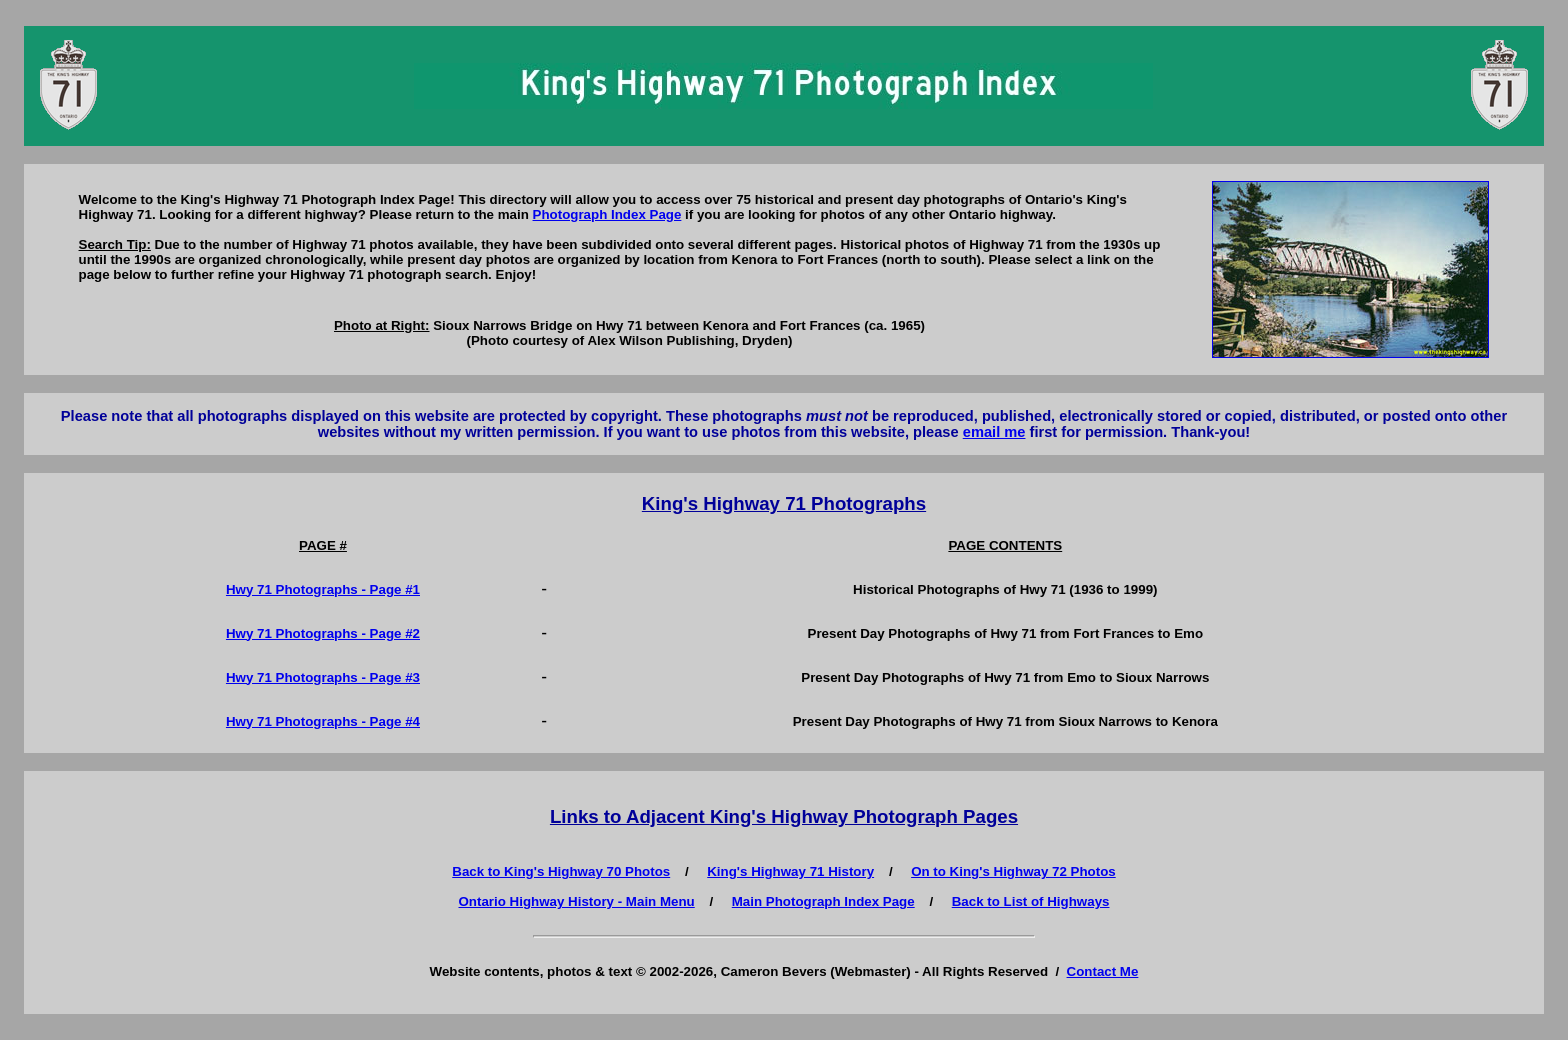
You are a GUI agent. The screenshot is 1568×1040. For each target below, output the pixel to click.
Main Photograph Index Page (823, 901)
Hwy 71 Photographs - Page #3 (323, 677)
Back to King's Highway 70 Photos (561, 871)
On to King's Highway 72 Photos (1013, 871)
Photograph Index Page (607, 214)
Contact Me (1103, 971)
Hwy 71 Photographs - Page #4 (323, 721)
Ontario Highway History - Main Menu (577, 901)
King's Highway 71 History (790, 871)
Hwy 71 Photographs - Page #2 (323, 633)
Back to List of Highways (1031, 901)
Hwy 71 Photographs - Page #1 (323, 589)
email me (994, 432)
